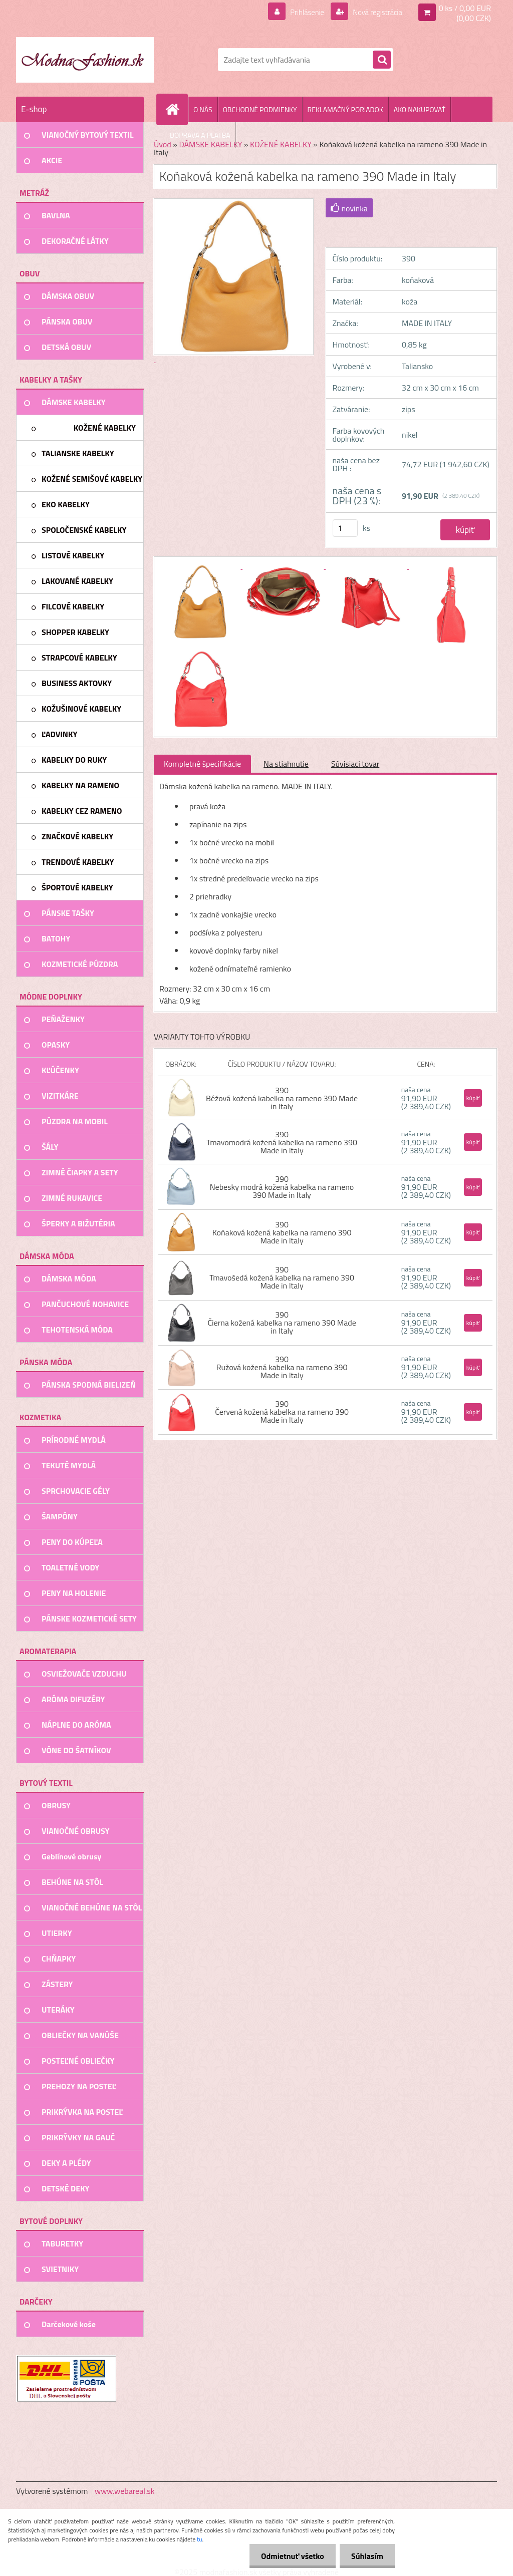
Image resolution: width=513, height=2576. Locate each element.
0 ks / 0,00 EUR (465, 8)
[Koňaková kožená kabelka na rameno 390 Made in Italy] (200, 566)
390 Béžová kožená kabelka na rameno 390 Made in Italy (282, 1098)
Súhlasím (366, 2556)
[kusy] (345, 528)
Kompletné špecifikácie (202, 764)
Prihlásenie (301, 12)
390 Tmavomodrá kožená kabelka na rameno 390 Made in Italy (281, 1142)
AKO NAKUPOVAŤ (419, 109)
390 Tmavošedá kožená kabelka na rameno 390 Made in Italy (281, 1277)
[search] (382, 60)
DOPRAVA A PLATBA (200, 135)
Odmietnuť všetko (289, 2556)
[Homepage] (176, 109)
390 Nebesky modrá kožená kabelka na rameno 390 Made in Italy (282, 1187)
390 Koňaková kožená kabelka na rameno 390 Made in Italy (282, 1232)
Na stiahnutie (286, 764)
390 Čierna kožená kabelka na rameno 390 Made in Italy (281, 1323)
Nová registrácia (374, 12)
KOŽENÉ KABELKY (281, 144)
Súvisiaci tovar (355, 764)
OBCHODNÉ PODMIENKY (260, 109)
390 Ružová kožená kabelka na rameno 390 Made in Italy (282, 1367)
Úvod (162, 144)
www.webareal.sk (125, 2491)
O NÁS (202, 109)
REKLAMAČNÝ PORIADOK (345, 109)
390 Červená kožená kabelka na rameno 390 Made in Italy (282, 1412)
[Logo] (85, 60)
